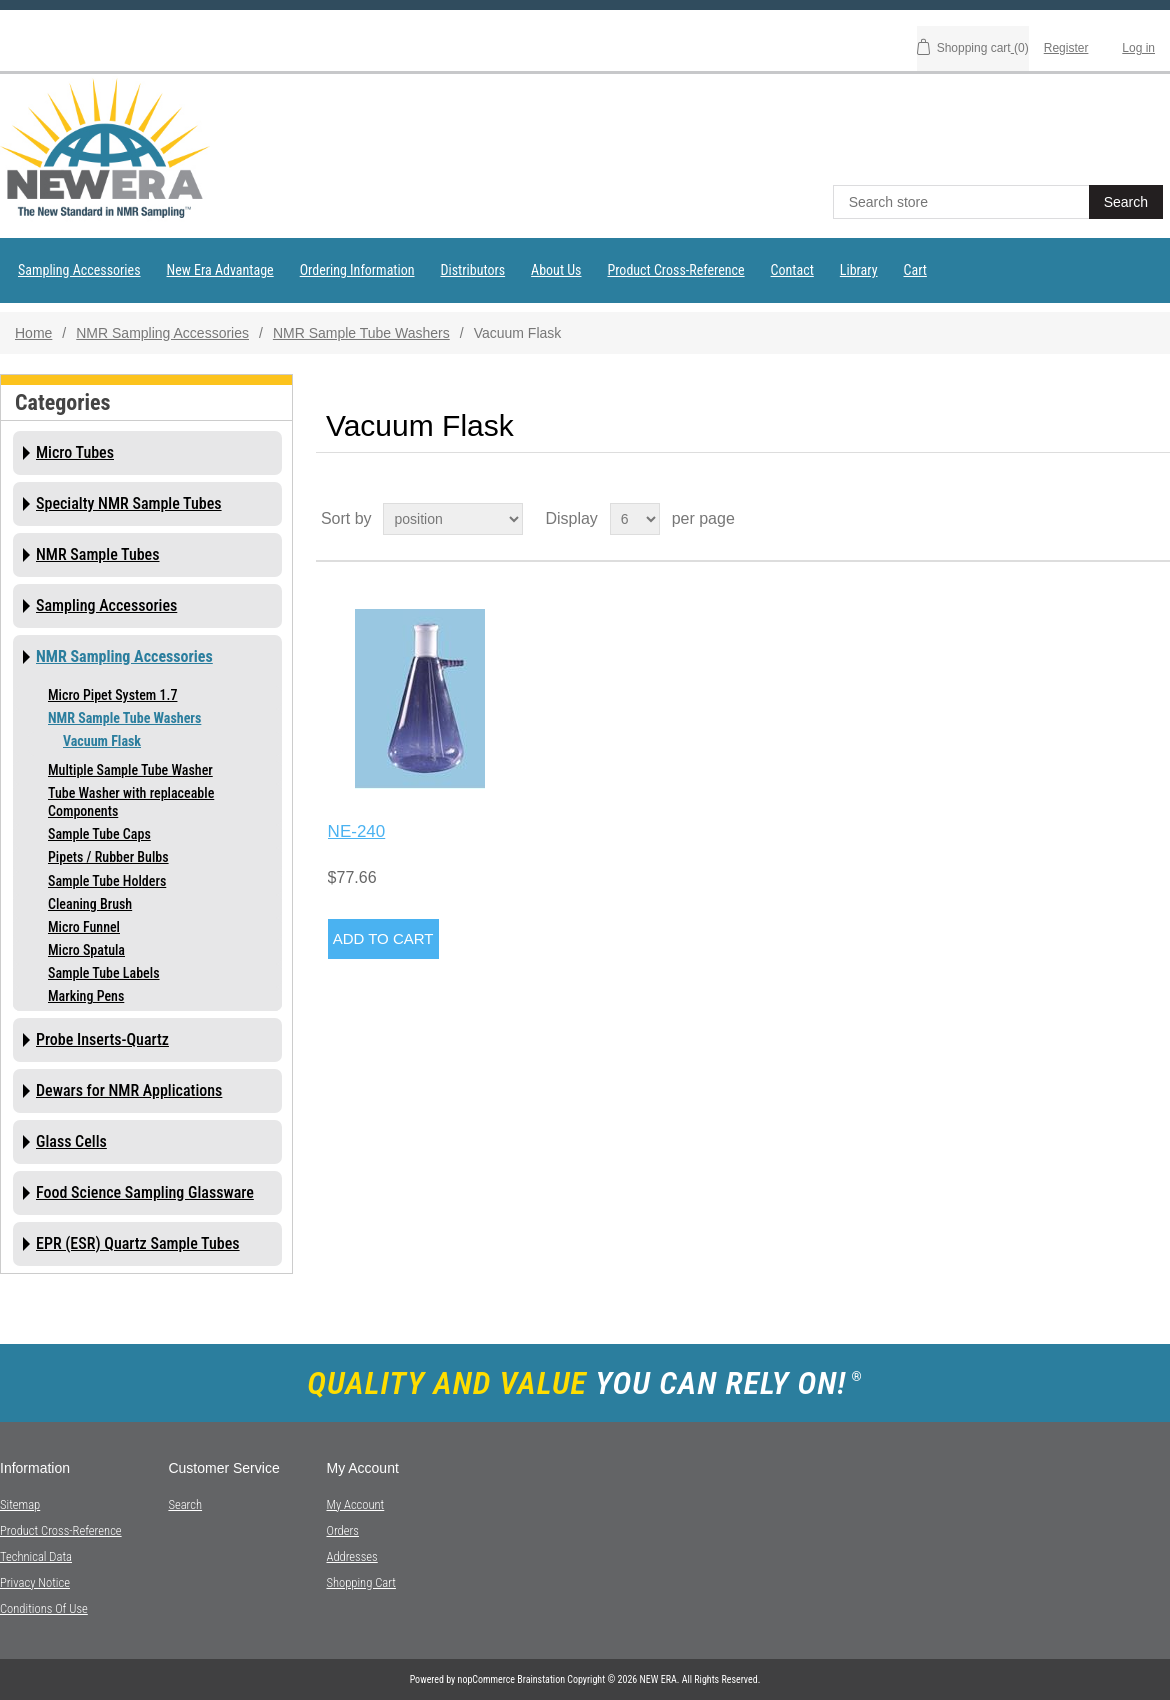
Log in (1138, 48)
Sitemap (20, 1504)
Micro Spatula (86, 950)
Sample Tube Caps (99, 834)
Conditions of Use (44, 1608)
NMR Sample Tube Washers (361, 333)
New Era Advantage (220, 270)
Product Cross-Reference (675, 270)
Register (1066, 48)
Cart (915, 270)
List (1153, 519)
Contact (792, 270)
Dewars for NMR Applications (129, 1090)
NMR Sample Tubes (98, 554)
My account (355, 1504)
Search (185, 1504)
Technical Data (36, 1556)
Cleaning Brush (90, 904)
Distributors (473, 270)
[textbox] (963, 202)
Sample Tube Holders (107, 881)
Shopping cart (361, 1582)
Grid (1117, 519)
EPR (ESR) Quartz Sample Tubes (138, 1243)
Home (33, 333)
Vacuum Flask (102, 741)
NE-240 (357, 831)
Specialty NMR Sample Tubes (129, 503)
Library (859, 270)
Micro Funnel (84, 927)
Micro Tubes (75, 452)
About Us (556, 270)
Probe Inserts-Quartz (102, 1039)
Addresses (351, 1556)
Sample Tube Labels (104, 973)
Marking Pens (86, 996)
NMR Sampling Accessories (162, 333)
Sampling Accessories (79, 270)
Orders (342, 1530)
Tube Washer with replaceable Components (131, 802)
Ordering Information (357, 270)
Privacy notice (35, 1582)
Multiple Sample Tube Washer (130, 770)
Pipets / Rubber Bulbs (108, 857)
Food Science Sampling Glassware (145, 1192)
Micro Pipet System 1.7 (112, 695)
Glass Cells (71, 1141)
